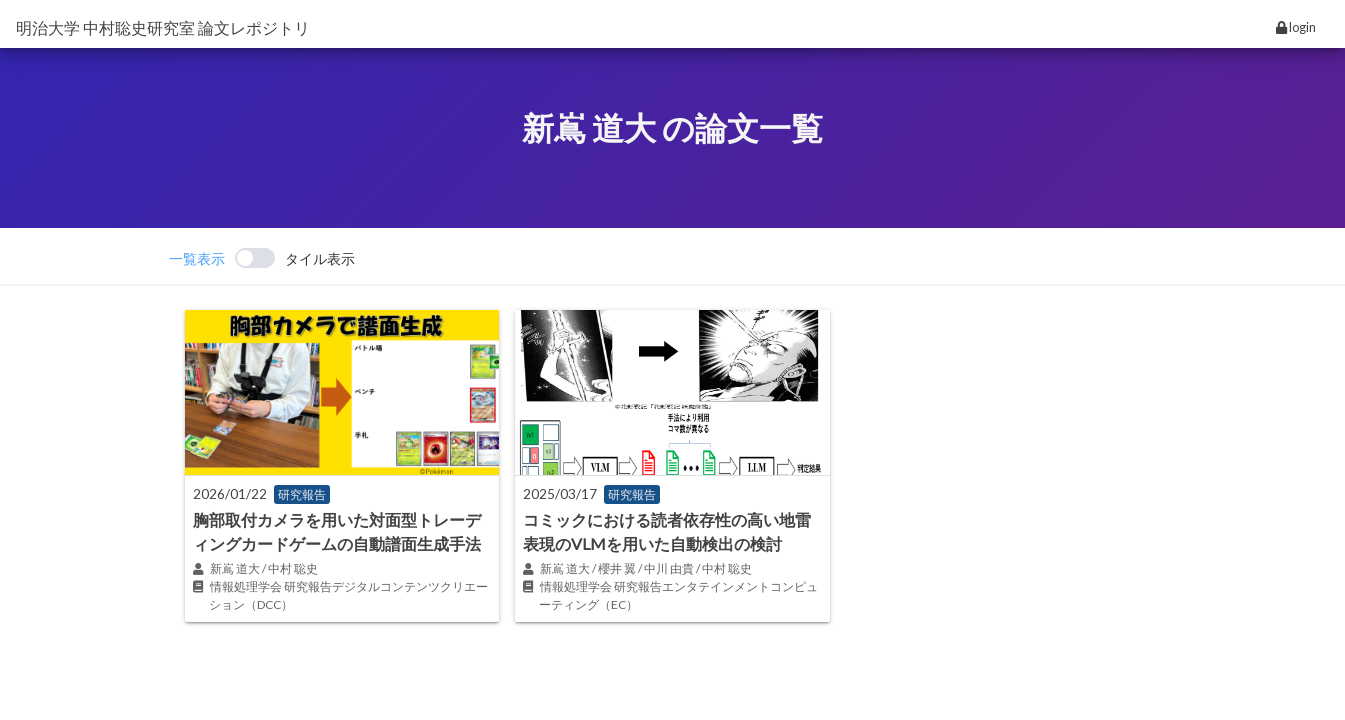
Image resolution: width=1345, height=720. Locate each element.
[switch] (262, 258)
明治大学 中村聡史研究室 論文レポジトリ (163, 27)
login (1296, 27)
